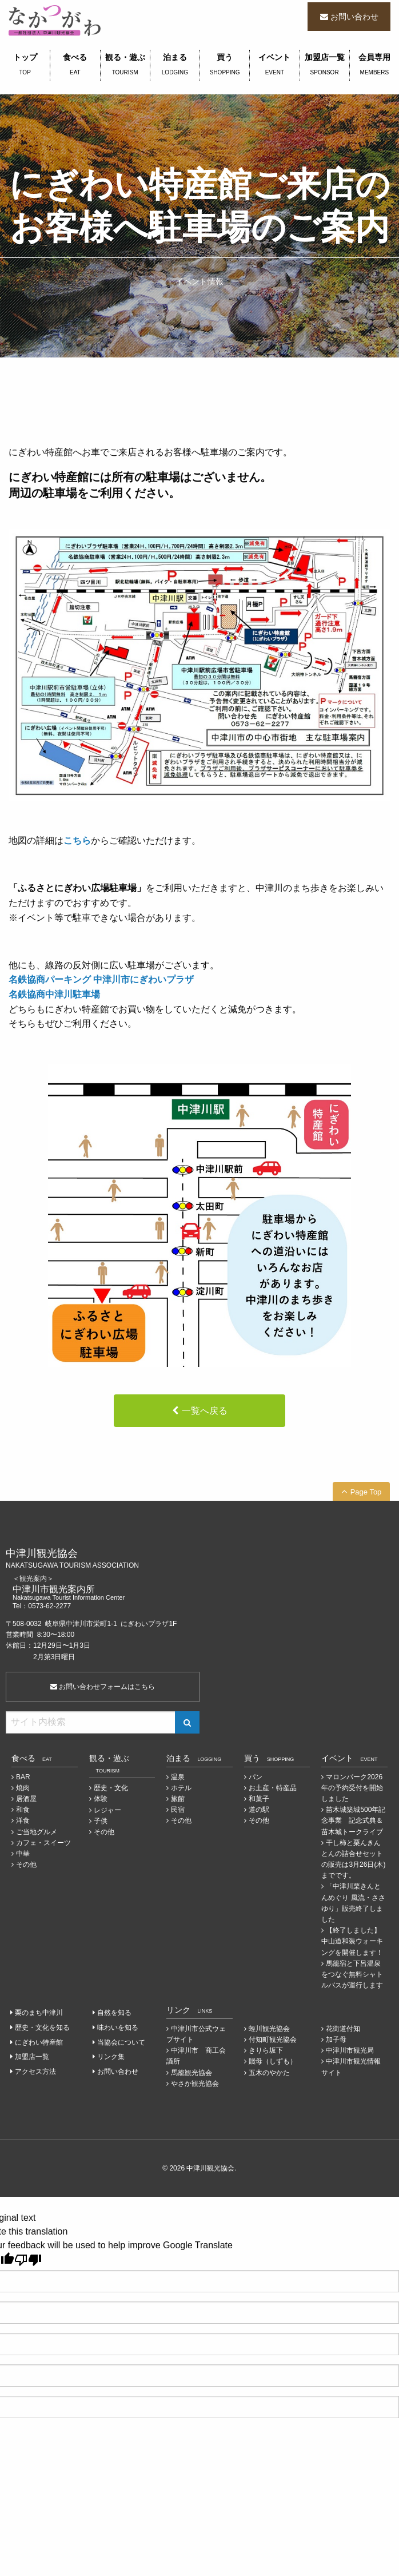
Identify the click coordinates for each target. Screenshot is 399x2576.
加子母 (336, 2040)
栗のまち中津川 (39, 2013)
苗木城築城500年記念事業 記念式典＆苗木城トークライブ (353, 1820)
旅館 (178, 1799)
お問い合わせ (354, 16)
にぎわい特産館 (39, 2042)
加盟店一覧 (324, 65)
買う (224, 65)
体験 (100, 1799)
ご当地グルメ (36, 1832)
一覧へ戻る (205, 1411)
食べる (74, 65)
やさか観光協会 (195, 2084)
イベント (274, 65)
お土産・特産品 (273, 1788)
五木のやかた (269, 2073)
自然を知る (114, 2013)
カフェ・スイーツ (43, 1843)
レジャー (107, 1810)
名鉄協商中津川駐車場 (54, 994)
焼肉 (23, 1788)
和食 (23, 1810)
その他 (26, 1865)
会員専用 (374, 65)
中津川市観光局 (350, 2050)
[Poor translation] (28, 2260)
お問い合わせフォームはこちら (102, 1687)
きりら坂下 (266, 2050)
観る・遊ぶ (125, 65)
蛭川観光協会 (269, 2029)
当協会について (121, 2042)
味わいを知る (117, 2028)
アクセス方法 (35, 2072)
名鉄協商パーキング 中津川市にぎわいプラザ (101, 979)
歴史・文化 (111, 1788)
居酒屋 (26, 1799)
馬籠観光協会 (191, 2073)
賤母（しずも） (273, 2061)
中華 (23, 1854)
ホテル (181, 1788)
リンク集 (111, 2057)
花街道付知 (343, 2029)
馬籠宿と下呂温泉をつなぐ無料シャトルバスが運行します (352, 1974)
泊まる (175, 65)
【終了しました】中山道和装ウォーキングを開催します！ (352, 1941)
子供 (100, 1821)
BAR (23, 1777)
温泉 (178, 1777)
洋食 (23, 1820)
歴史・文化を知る (42, 2028)
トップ (25, 65)
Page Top (366, 1492)
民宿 (178, 1810)
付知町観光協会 (273, 2040)
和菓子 (259, 1799)
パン (255, 1777)
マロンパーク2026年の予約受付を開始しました (352, 1788)
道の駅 (259, 1810)
